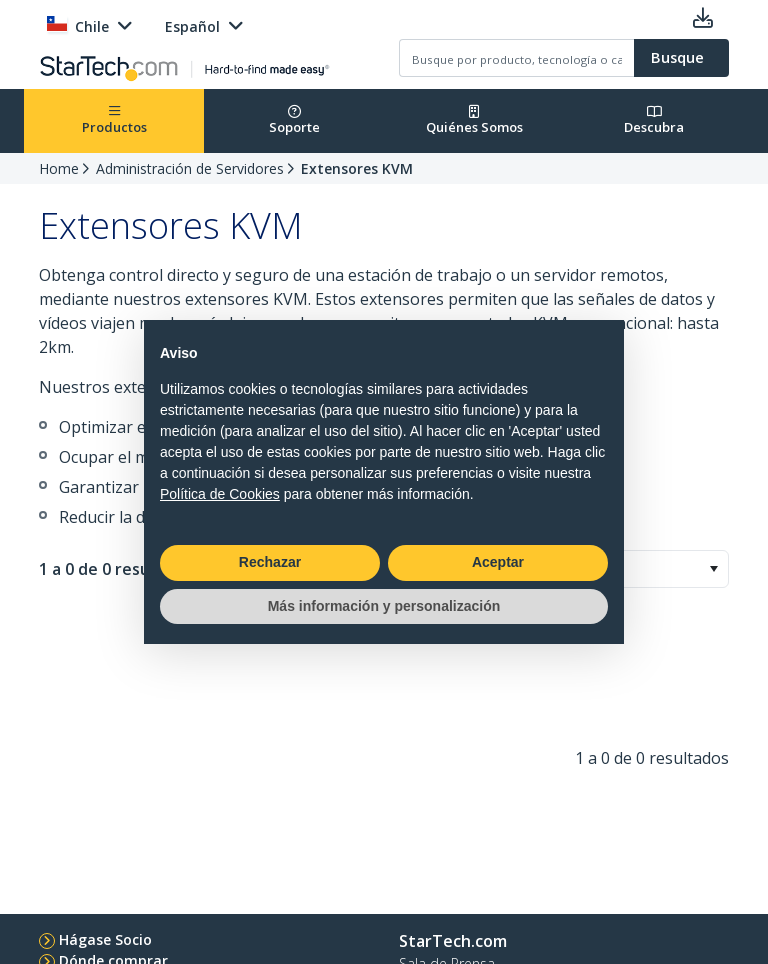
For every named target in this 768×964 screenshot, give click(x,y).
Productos (114, 120)
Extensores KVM (357, 168)
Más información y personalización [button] (384, 606)
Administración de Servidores (190, 168)
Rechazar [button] (270, 562)
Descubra (654, 120)
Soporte (294, 120)
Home (59, 168)
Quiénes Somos (474, 120)
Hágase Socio (105, 939)
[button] (713, 569)
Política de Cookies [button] (220, 494)
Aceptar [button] (498, 562)
